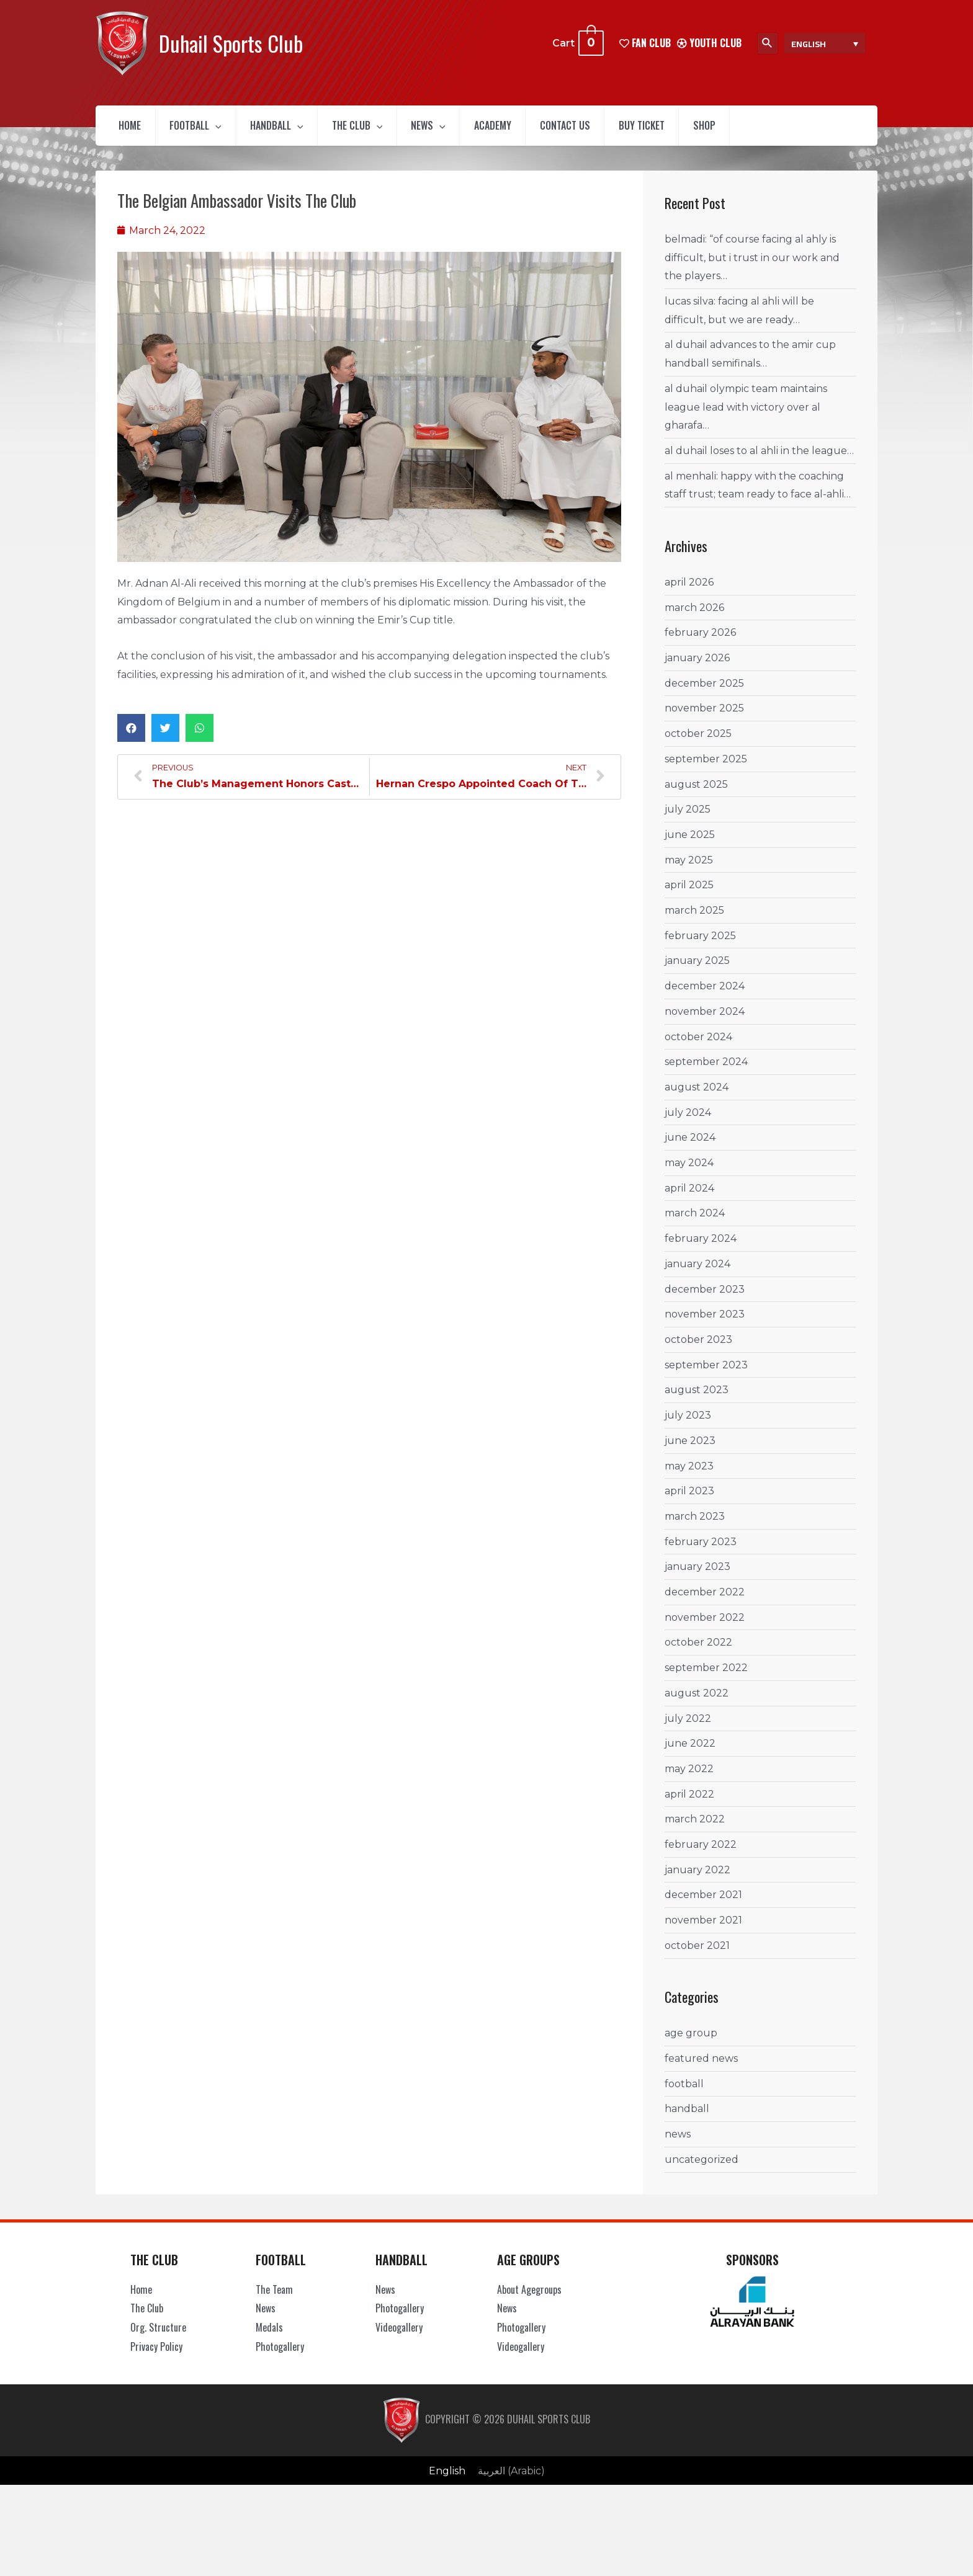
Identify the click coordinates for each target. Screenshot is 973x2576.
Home (134, 130)
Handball (302, 130)
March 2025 (694, 919)
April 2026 (689, 591)
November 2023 (705, 1323)
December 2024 (705, 995)
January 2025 (697, 970)
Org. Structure (158, 2336)
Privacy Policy (156, 2355)
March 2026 (694, 617)
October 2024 (698, 1046)
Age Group (691, 2042)
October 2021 (697, 1955)
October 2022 (698, 1651)
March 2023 (695, 1525)
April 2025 (689, 894)
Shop (791, 130)
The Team (274, 2298)
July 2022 (688, 1728)
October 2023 (698, 1349)
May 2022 (689, 1778)
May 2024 (689, 1172)
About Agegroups (529, 2298)
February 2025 (700, 945)
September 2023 (706, 1374)
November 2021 (703, 1929)
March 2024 (695, 1223)
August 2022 (697, 1702)
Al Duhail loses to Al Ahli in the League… (759, 460)
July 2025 (688, 818)
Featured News (701, 2068)
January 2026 (697, 667)
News (473, 130)
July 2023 (688, 1424)
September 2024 (706, 1071)
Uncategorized (701, 2169)
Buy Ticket (718, 130)
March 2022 (695, 1828)
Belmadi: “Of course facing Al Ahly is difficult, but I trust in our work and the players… (752, 267)
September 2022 (706, 1677)
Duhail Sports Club (231, 43)
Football (210, 130)
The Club (392, 130)
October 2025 (698, 743)
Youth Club (709, 42)
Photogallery (280, 2355)
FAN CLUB (645, 42)
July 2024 (688, 1122)
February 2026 (700, 642)
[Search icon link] (767, 43)
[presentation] (231, 130)
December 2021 (703, 1904)
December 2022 (705, 1601)
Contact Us (630, 130)
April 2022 (689, 1803)
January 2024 (697, 1273)
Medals (269, 2336)
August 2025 (696, 794)
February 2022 (701, 1854)
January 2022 (697, 1879)
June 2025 (690, 844)
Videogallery (399, 2336)
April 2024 (689, 1197)
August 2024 (697, 1096)
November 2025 (704, 717)
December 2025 (704, 692)
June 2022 (690, 1752)
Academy (547, 130)
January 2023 (697, 1576)
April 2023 (689, 1500)
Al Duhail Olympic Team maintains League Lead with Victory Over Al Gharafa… (746, 416)
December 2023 (705, 1298)
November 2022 (705, 1627)
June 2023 (690, 1450)
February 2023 (701, 1551)
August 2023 (697, 1399)
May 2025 (689, 869)
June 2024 (690, 1146)
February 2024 (701, 1248)
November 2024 (705, 1021)
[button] (131, 737)
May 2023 (689, 1475)
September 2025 (706, 768)
